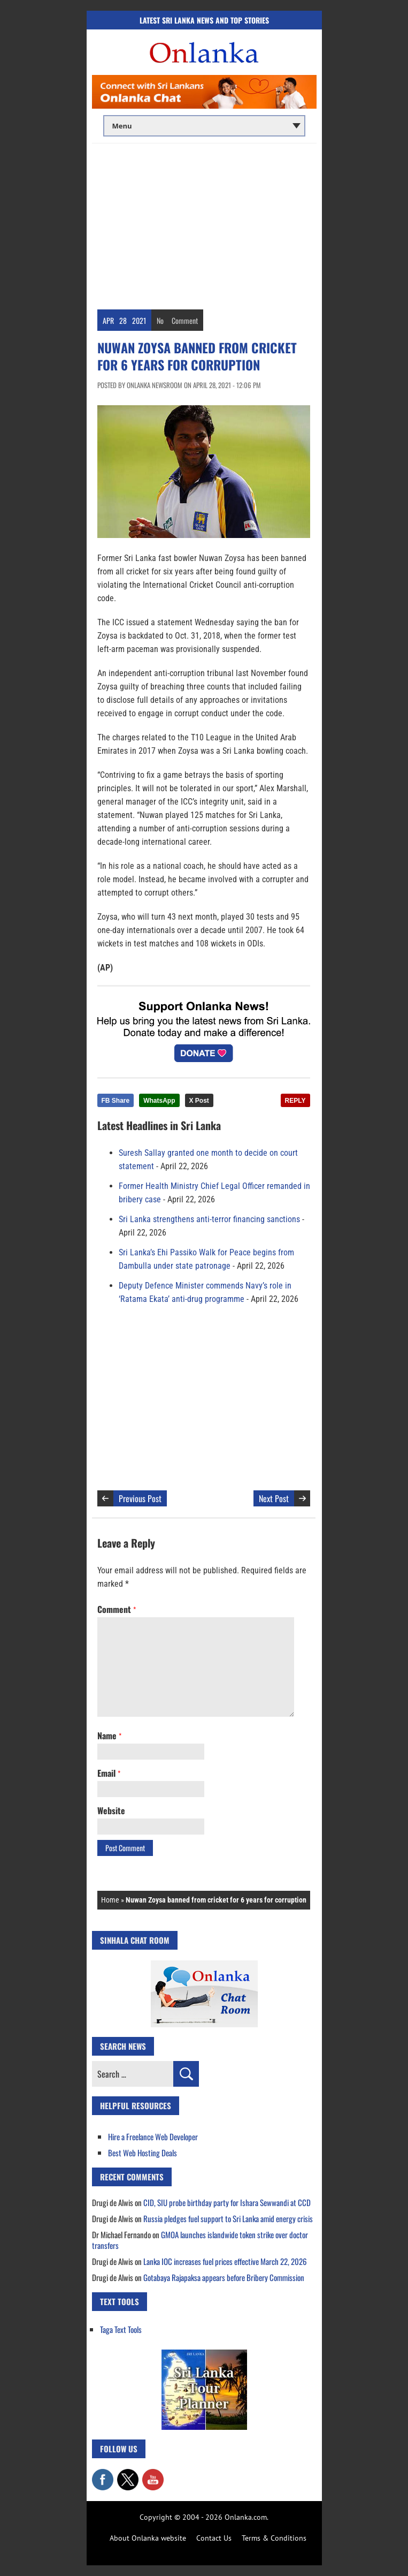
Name (109, 1735)
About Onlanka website (148, 2538)
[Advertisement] (204, 224)
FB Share (116, 1100)
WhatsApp (159, 1100)
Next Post (274, 1498)
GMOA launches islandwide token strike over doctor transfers (200, 2240)
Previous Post (140, 1498)
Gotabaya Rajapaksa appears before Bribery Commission (223, 2277)
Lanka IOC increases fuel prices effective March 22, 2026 (225, 2261)
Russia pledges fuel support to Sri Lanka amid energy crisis (228, 2218)
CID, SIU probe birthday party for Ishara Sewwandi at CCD (227, 2202)
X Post (199, 1100)
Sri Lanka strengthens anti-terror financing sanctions (209, 1219)
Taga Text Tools (121, 2329)
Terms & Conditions (274, 2538)
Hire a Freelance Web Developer (153, 2136)
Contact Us (214, 2538)
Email (108, 1773)
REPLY (295, 1100)
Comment (185, 320)
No (160, 320)
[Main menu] (204, 126)
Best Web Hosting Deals (142, 2152)
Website (111, 1810)
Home (110, 1900)
